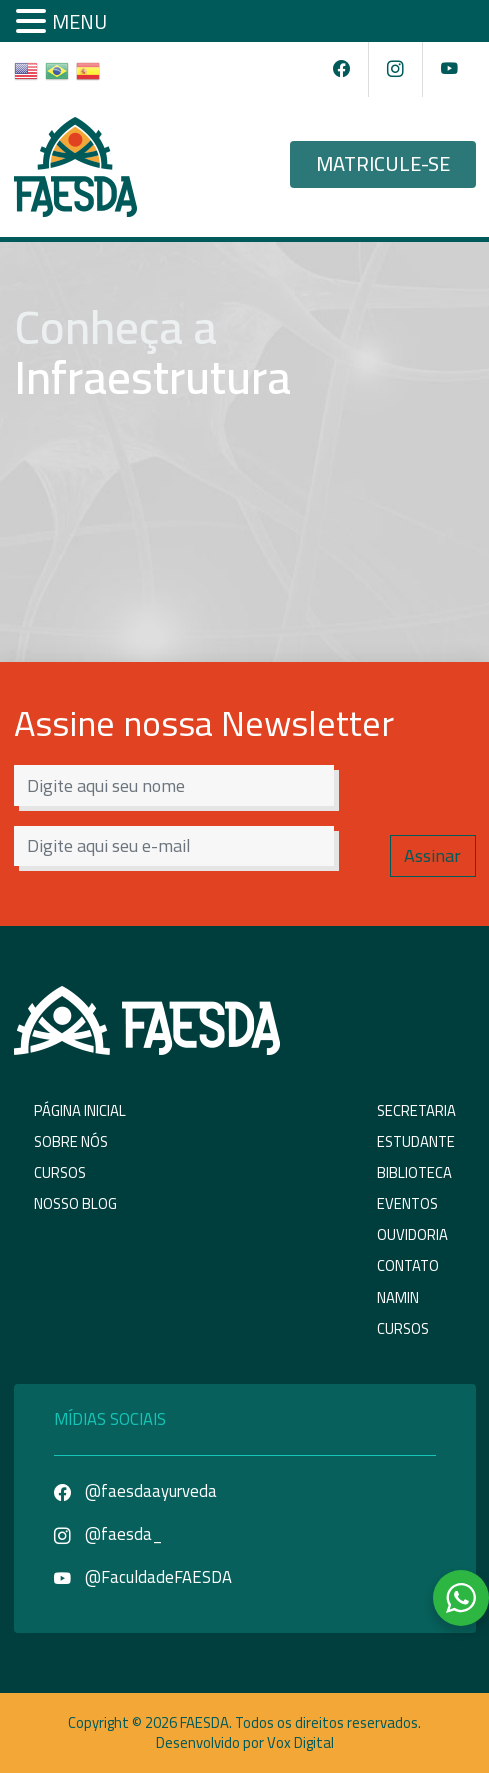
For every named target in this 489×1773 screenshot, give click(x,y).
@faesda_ (108, 1534)
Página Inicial (80, 1110)
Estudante (416, 1141)
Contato (408, 1265)
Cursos (60, 1172)
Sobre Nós (71, 1141)
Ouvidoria (412, 1234)
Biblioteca (414, 1172)
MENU (79, 21)
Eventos (407, 1203)
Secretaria (416, 1110)
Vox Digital (300, 1742)
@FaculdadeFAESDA (143, 1577)
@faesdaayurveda (135, 1491)
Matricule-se (383, 164)
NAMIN (398, 1297)
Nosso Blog (75, 1203)
